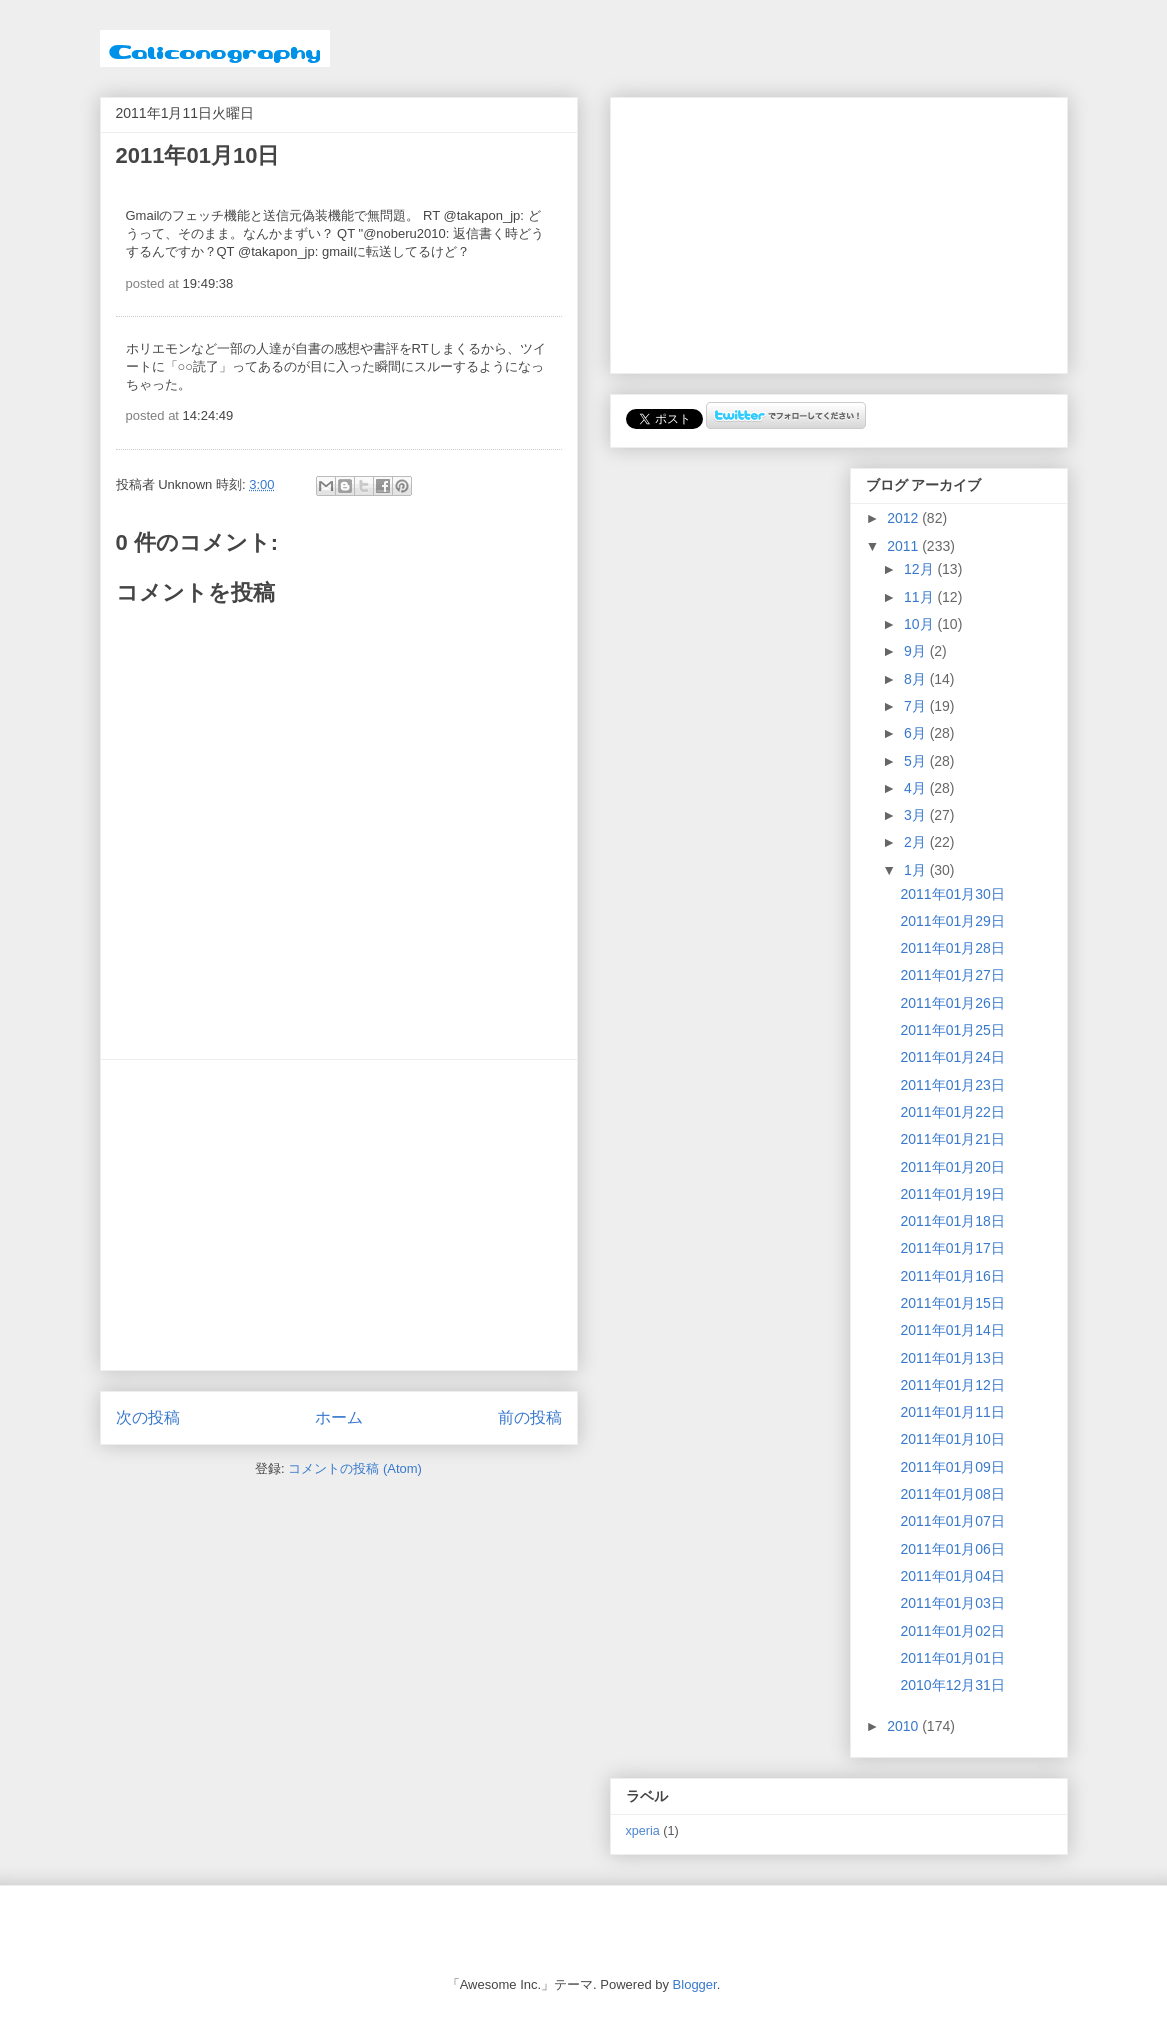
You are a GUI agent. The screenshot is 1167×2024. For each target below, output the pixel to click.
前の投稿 (530, 1417)
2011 (904, 546)
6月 (917, 733)
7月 (917, 706)
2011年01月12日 (952, 1385)
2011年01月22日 (952, 1112)
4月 (917, 788)
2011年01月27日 (952, 975)
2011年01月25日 (952, 1030)
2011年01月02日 (952, 1631)
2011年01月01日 (952, 1658)
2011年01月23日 (952, 1085)
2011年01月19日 (952, 1194)
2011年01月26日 (952, 1003)
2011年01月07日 (952, 1521)
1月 (917, 870)
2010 (904, 1726)
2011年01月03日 (952, 1603)
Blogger (695, 1984)
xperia (643, 1831)
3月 (917, 815)
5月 (917, 761)
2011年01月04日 (952, 1576)
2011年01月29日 (952, 921)
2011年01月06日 (952, 1549)
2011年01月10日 (952, 1439)
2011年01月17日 (952, 1248)
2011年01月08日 (952, 1494)
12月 (920, 569)
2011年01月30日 (952, 894)
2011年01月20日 (952, 1167)
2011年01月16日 (952, 1276)
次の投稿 (148, 1417)
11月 (920, 597)
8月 (917, 679)
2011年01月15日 (952, 1303)
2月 (917, 842)
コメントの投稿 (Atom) (355, 1468)
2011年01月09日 (952, 1467)
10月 (920, 624)
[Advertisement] (339, 1215)
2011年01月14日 (952, 1330)
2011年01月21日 (952, 1139)
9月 (917, 651)
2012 (904, 518)
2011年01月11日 (952, 1412)
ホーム (339, 1417)
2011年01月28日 (952, 948)
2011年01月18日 (952, 1221)
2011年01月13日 (952, 1358)
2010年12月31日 (952, 1685)
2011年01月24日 (952, 1057)
